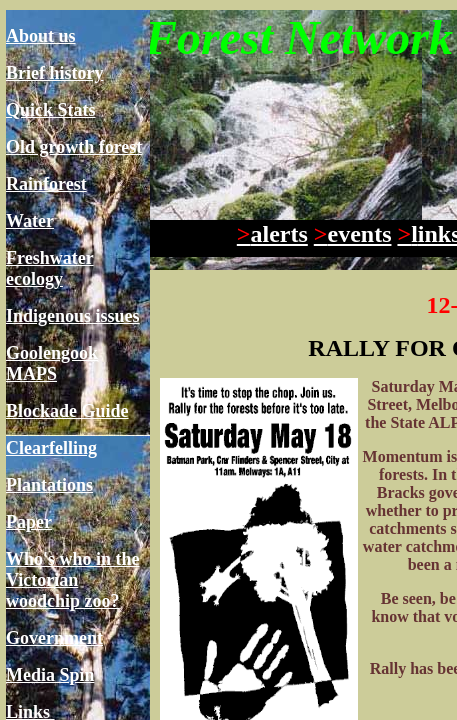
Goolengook (52, 353)
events (353, 234)
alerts (272, 234)
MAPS (31, 374)
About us (41, 36)
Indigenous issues (73, 316)
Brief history (54, 73)
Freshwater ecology (50, 268)
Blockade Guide (67, 411)
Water (30, 221)
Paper (29, 522)
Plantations (49, 485)
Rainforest (46, 184)
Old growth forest (74, 147)
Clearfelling (51, 448)
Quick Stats (51, 110)
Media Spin (50, 675)
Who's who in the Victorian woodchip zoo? (73, 580)
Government (54, 638)
